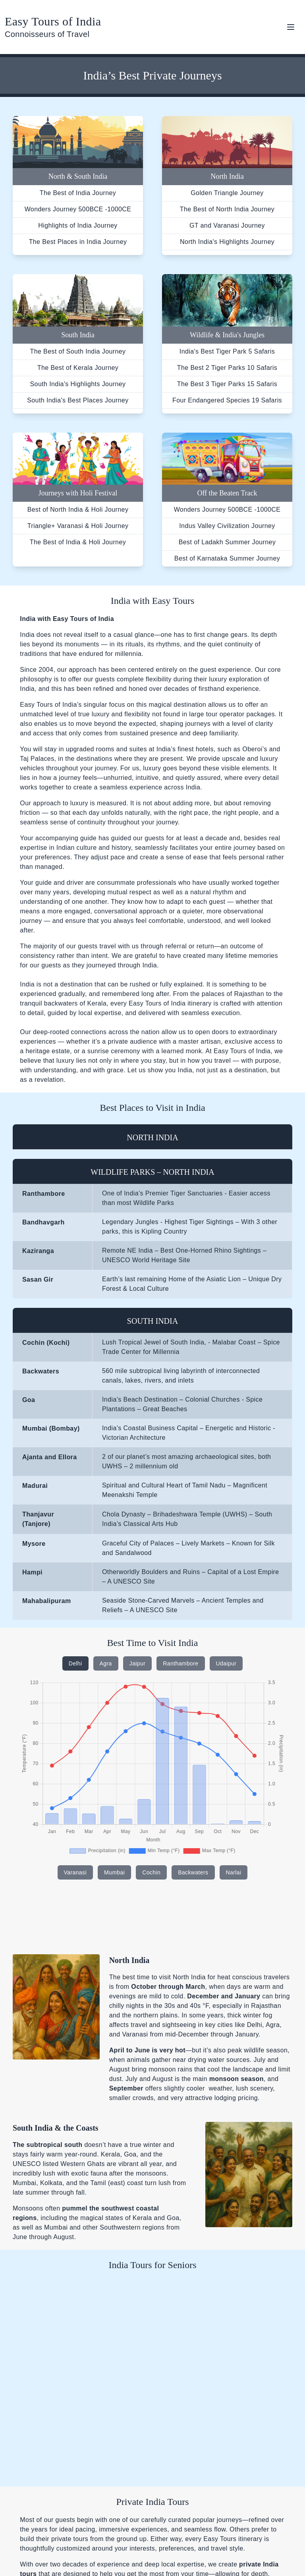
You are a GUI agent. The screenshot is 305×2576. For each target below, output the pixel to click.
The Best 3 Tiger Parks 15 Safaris (227, 384)
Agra (106, 1663)
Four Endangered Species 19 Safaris (227, 400)
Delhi (75, 1663)
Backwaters (193, 1872)
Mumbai (114, 1872)
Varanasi (75, 1872)
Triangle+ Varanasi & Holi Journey (78, 525)
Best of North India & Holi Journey (78, 509)
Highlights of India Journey (77, 225)
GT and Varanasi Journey (227, 225)
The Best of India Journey (78, 193)
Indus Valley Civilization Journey (227, 525)
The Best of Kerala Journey (77, 367)
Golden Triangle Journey (227, 193)
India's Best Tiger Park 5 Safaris (227, 351)
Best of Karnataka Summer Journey (227, 558)
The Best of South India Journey (78, 351)
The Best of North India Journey (227, 209)
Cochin (151, 1872)
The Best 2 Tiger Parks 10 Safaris (227, 367)
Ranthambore (180, 1663)
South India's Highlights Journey (78, 384)
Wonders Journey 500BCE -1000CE (78, 209)
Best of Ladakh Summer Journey (227, 542)
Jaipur (137, 1663)
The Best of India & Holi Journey (78, 542)
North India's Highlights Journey (227, 241)
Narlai (233, 1872)
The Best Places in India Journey (78, 241)
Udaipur (226, 1663)
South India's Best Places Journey (78, 400)
